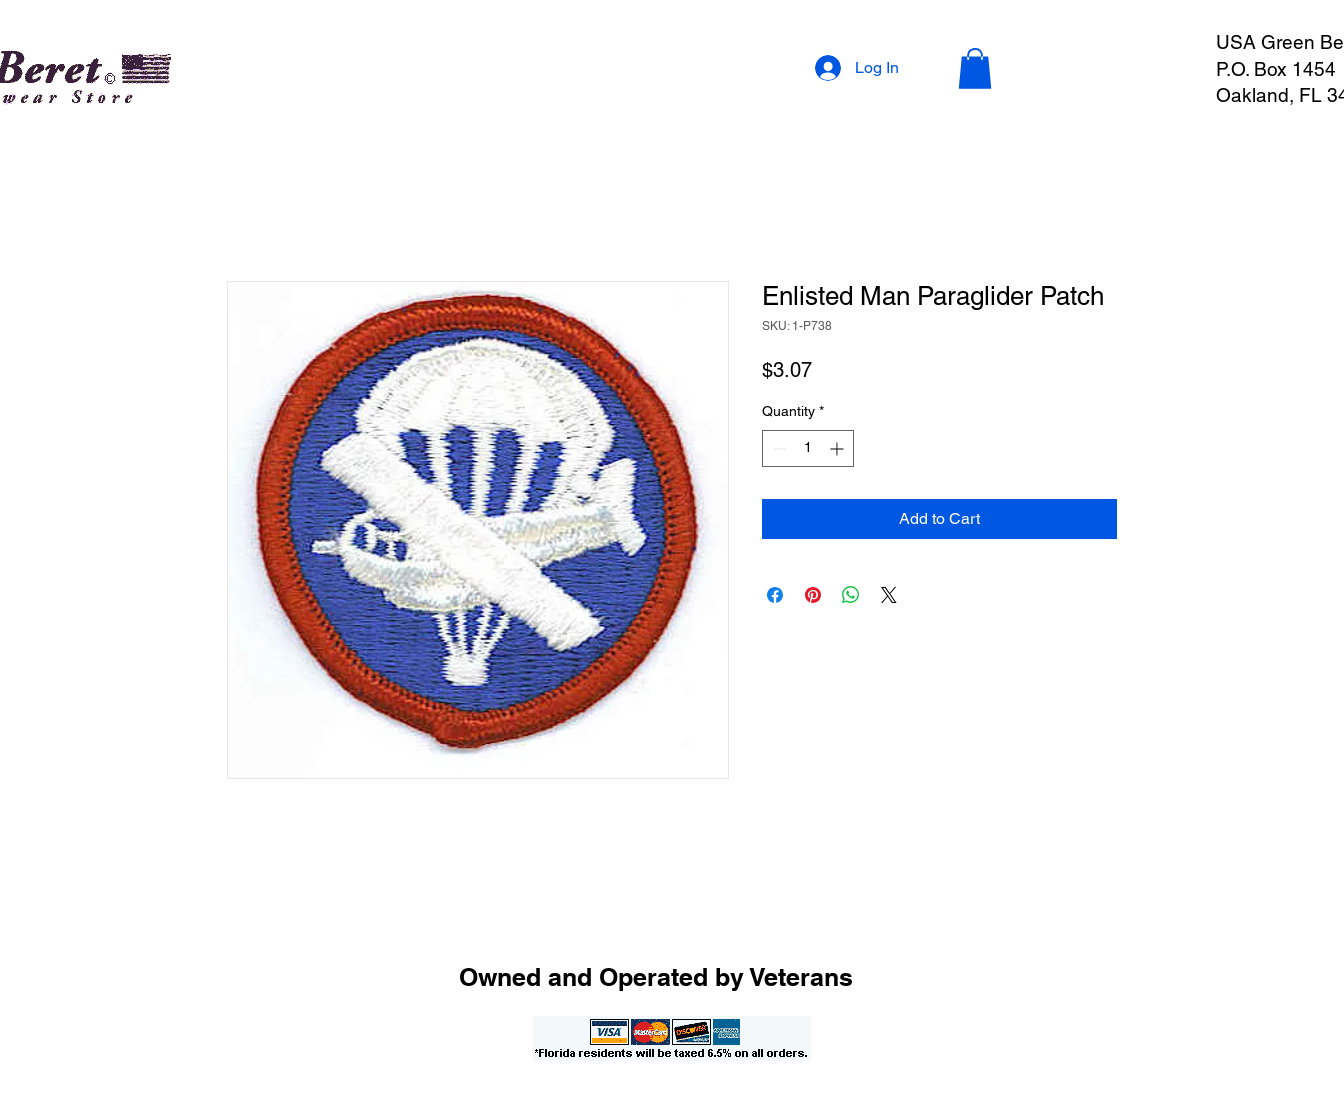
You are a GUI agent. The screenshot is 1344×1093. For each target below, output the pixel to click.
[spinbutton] (808, 448)
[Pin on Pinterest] (813, 595)
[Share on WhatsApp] (851, 595)
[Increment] (838, 448)
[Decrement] (777, 448)
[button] (975, 68)
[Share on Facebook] (775, 595)
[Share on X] (889, 595)
